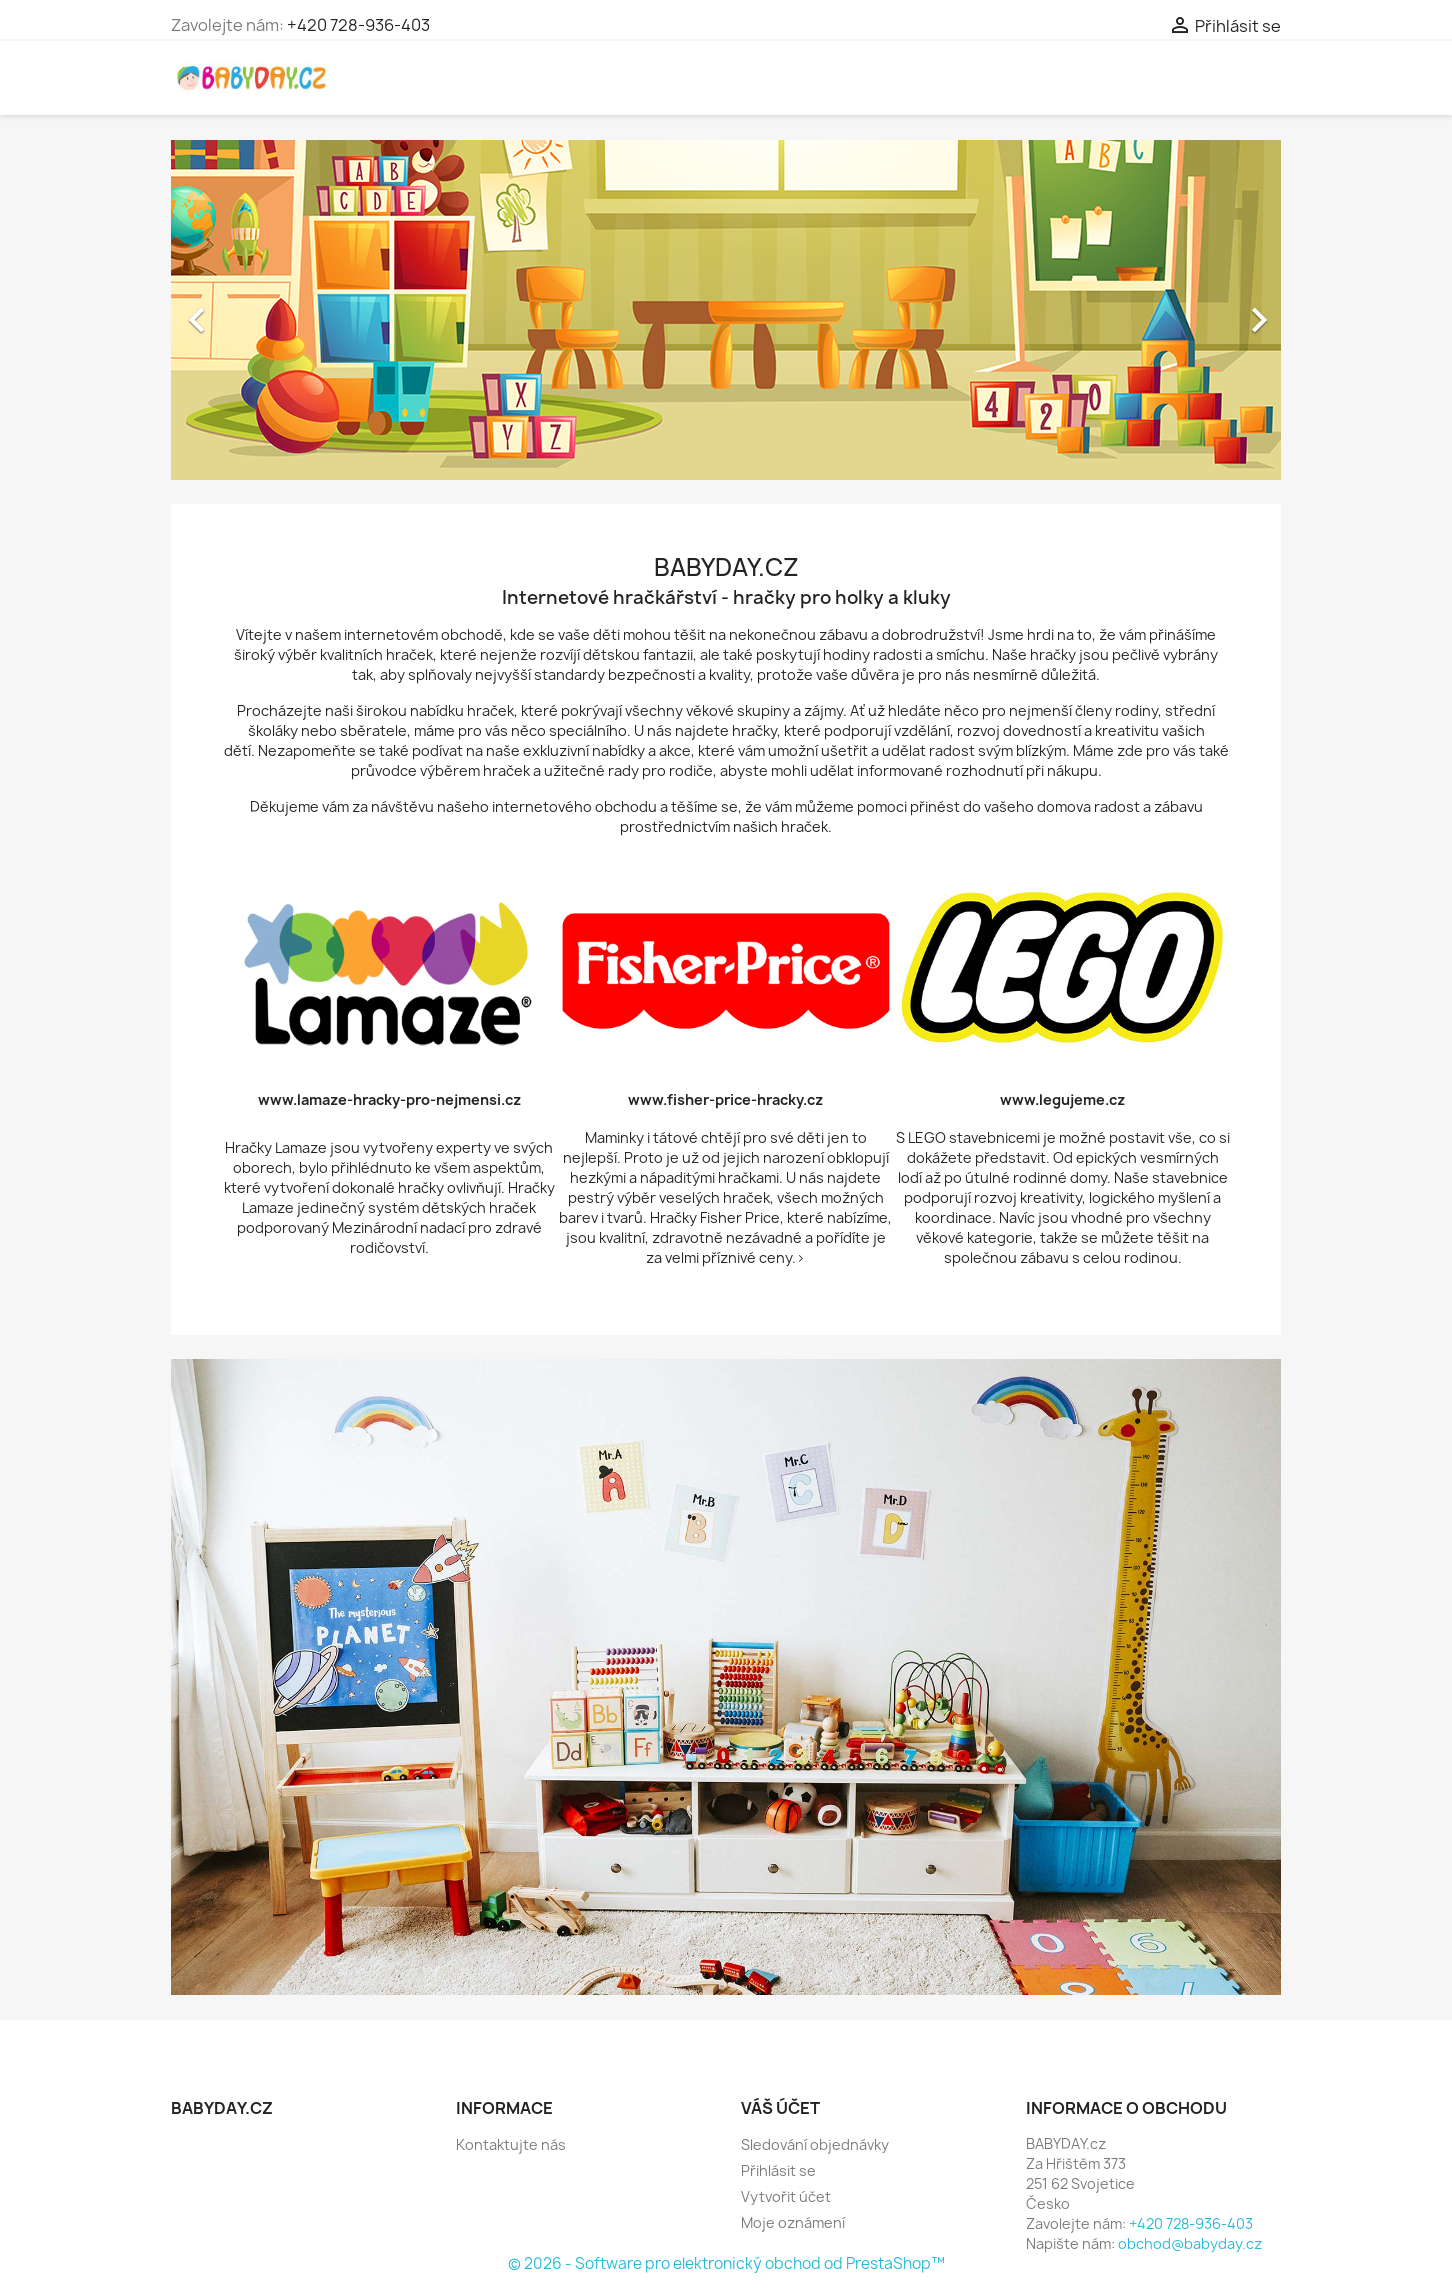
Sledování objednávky (815, 2144)
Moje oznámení (793, 2222)
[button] (254, 310)
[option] (726, 310)
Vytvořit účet (786, 2196)
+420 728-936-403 (358, 25)
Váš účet (780, 2108)
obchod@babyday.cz (1190, 2243)
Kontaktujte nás (511, 2144)
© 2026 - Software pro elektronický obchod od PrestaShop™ (726, 2263)
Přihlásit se (778, 2170)
